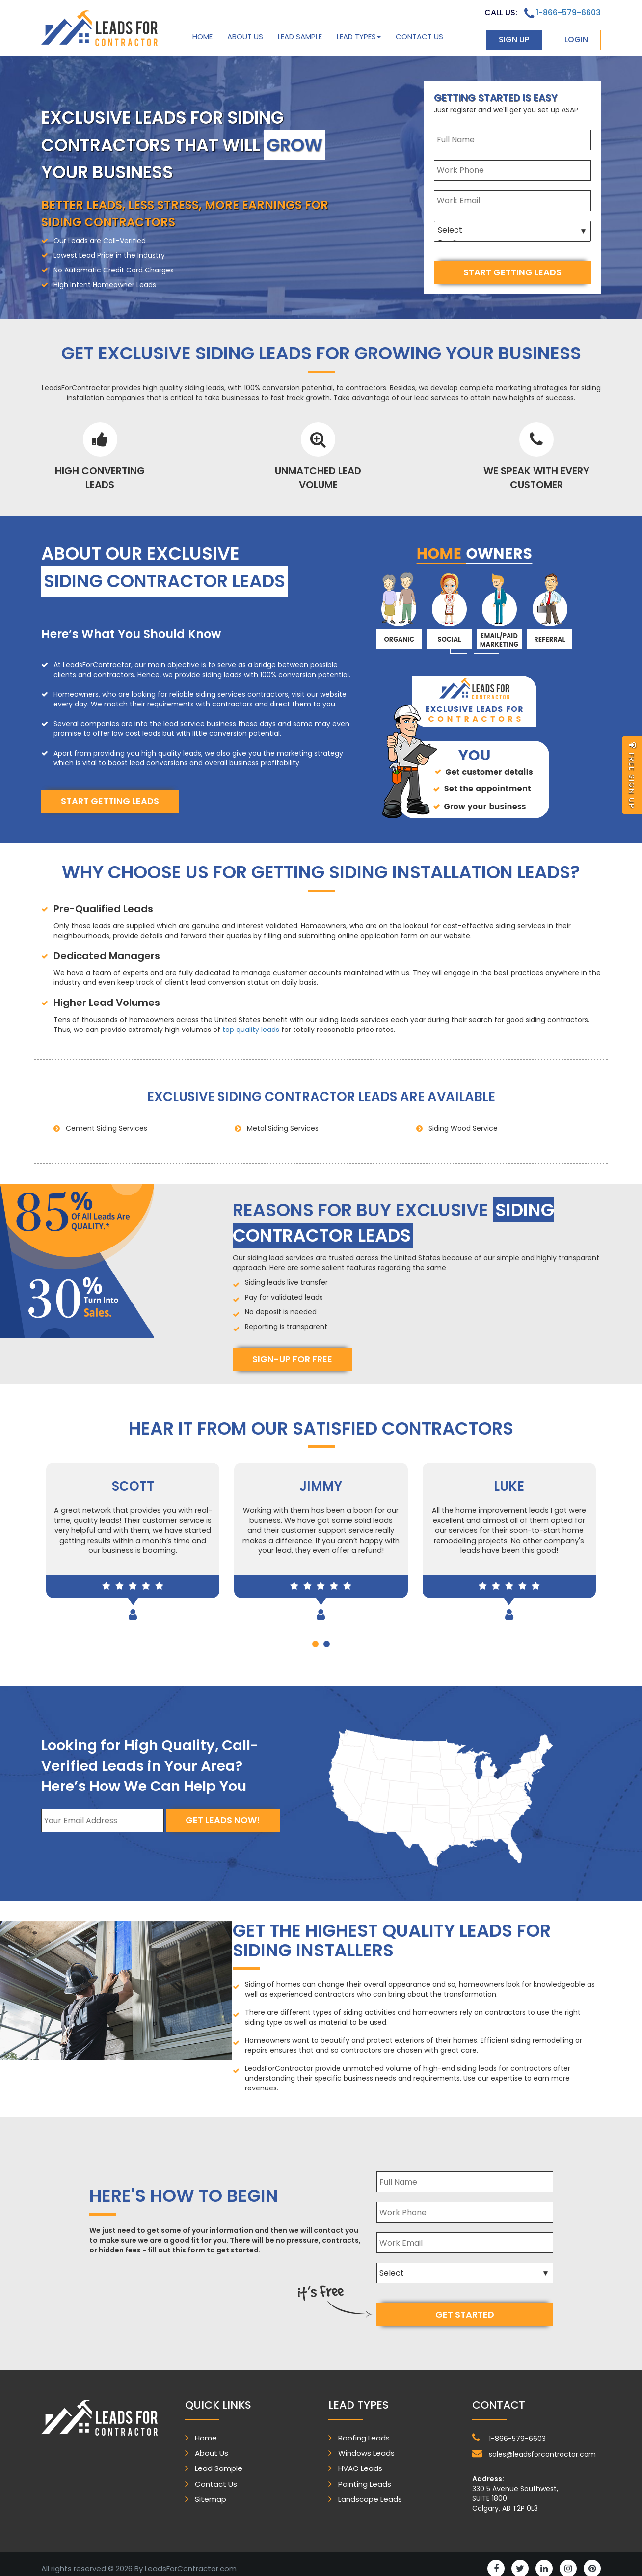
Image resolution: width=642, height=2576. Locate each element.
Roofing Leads (364, 2429)
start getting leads (512, 272)
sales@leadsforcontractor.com (534, 2445)
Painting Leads (364, 2475)
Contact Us (419, 36)
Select (512, 230)
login (576, 39)
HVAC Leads (360, 2460)
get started (464, 2306)
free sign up (632, 775)
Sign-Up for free (292, 1356)
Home (202, 36)
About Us (245, 36)
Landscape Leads (370, 2491)
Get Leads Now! (223, 1820)
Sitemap (210, 2491)
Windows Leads (366, 2445)
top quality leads (250, 1025)
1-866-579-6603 (562, 12)
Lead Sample (300, 36)
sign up (514, 39)
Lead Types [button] (359, 36)
